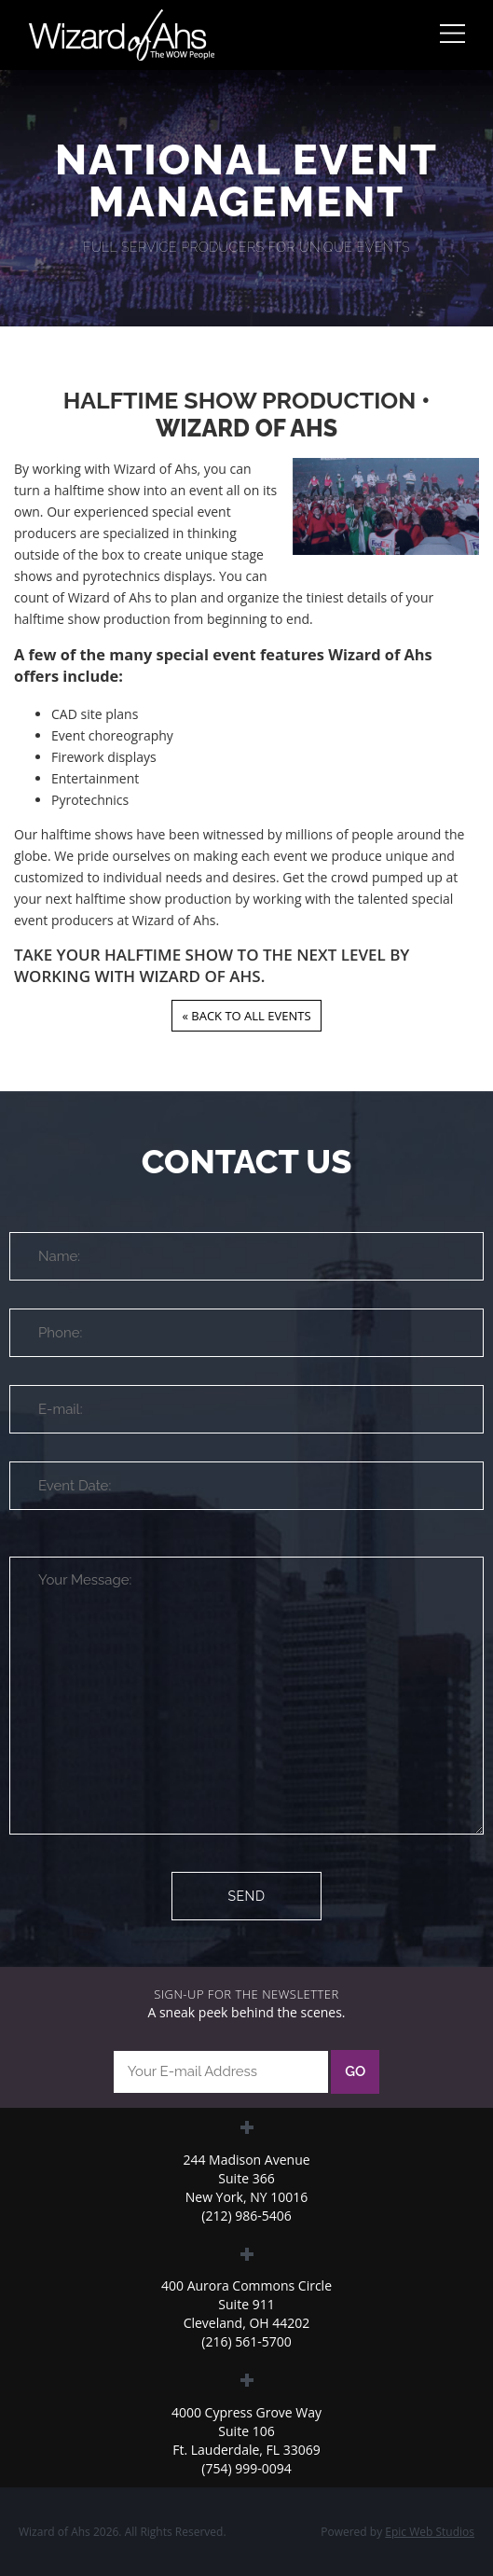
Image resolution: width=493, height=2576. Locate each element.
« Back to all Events (246, 1015)
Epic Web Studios (429, 2532)
